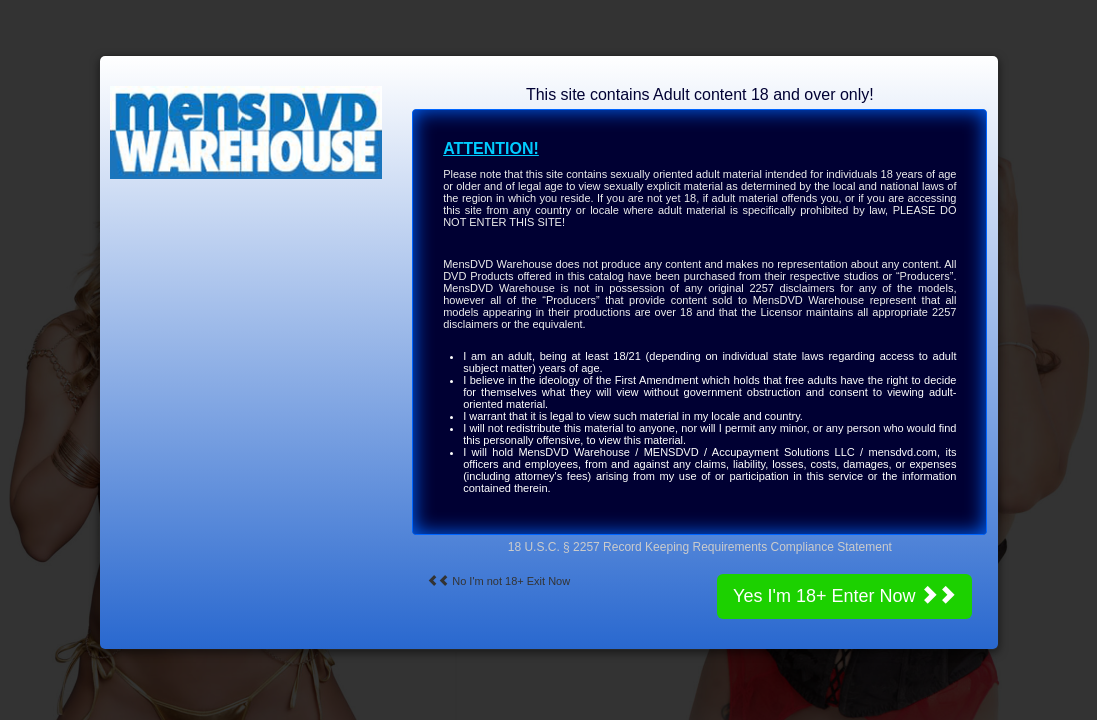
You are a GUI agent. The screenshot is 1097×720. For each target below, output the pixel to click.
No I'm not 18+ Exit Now (498, 581)
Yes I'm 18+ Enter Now (844, 595)
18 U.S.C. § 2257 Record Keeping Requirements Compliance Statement (700, 547)
